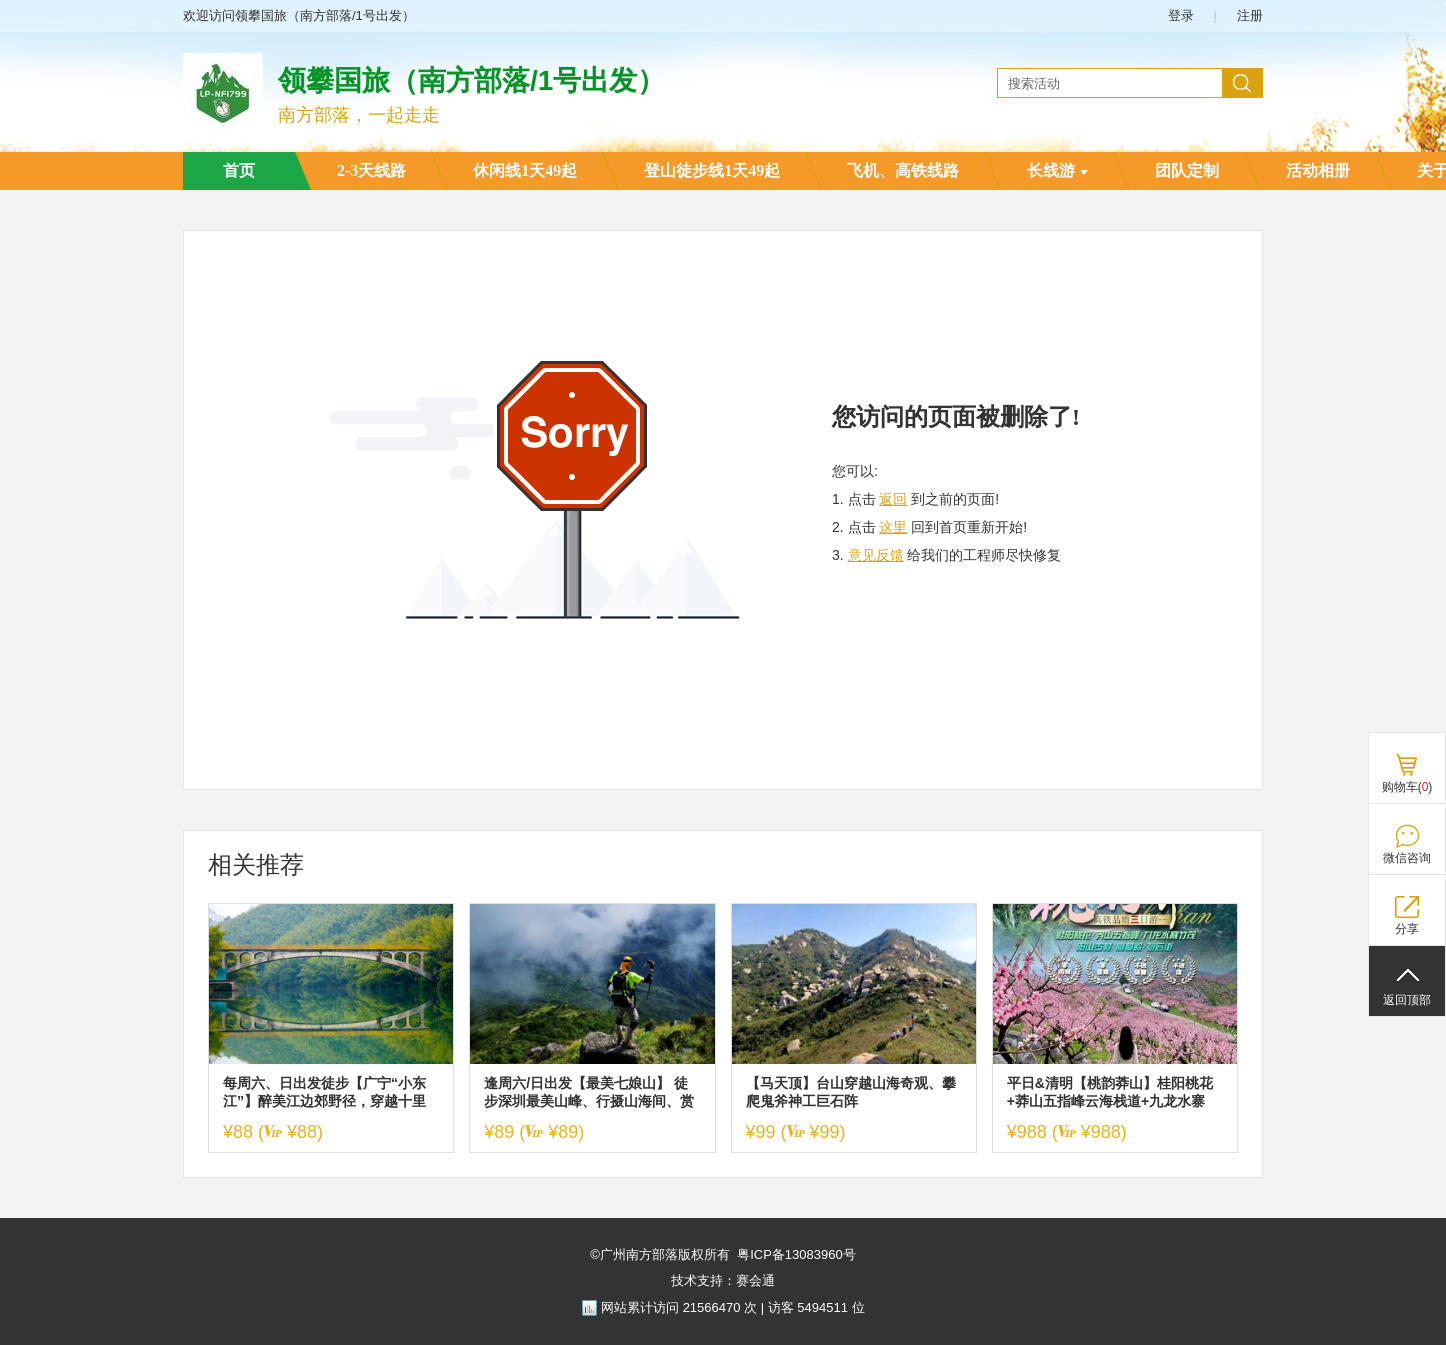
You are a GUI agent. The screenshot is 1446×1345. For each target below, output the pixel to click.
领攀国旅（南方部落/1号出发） (471, 80)
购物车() (1407, 787)
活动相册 (1318, 170)
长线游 (1057, 170)
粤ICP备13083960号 (796, 1254)
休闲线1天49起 (525, 170)
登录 (1181, 15)
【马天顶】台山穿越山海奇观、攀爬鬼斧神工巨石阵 (851, 1092)
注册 (1250, 15)
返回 (893, 499)
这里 (893, 527)
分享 (1407, 929)
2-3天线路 (371, 170)
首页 (239, 170)
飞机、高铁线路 (903, 170)
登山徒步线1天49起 (712, 170)
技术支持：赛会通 (723, 1280)
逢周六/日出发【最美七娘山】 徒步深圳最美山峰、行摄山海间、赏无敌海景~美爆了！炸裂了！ (589, 1092)
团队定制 (1187, 170)
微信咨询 (1407, 858)
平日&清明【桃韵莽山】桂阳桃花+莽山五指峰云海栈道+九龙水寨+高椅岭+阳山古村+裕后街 (1110, 1092)
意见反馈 (876, 555)
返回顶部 (1407, 1000)
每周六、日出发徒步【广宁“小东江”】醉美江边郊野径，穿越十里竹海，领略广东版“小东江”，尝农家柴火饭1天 (328, 1092)
